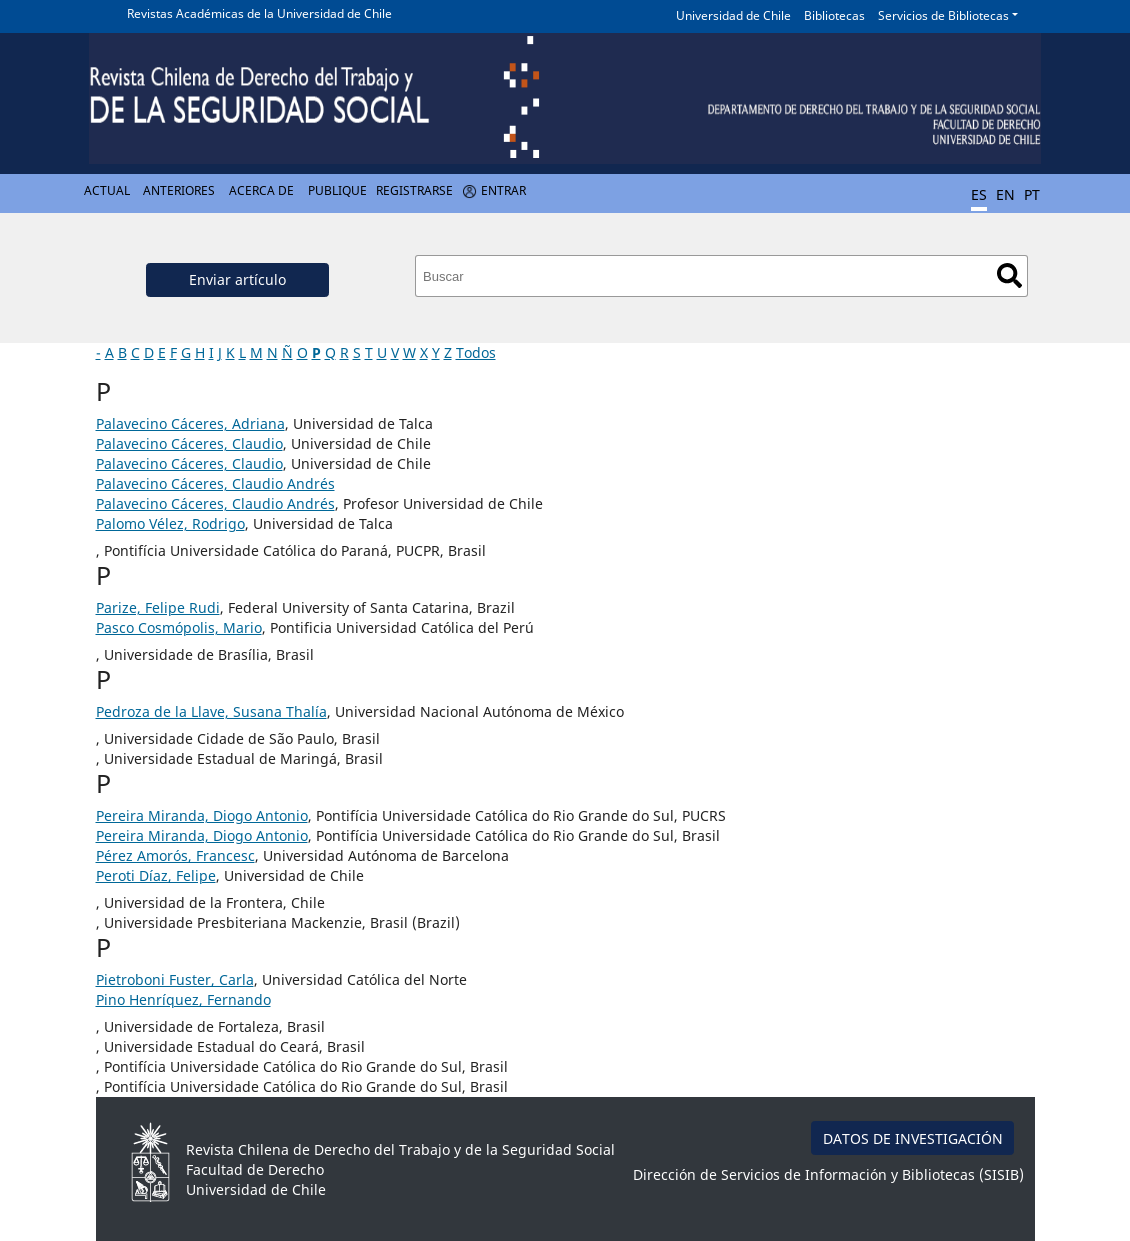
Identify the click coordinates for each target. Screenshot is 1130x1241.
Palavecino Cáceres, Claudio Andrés (215, 483)
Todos (476, 352)
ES (979, 194)
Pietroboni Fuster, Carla (175, 979)
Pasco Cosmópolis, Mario (179, 627)
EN (1005, 194)
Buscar (1009, 275)
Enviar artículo (237, 279)
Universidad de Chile (733, 15)
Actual (107, 190)
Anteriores (179, 190)
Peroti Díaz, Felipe (156, 875)
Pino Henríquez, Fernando (183, 999)
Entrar (503, 190)
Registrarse (414, 190)
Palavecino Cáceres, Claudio (189, 443)
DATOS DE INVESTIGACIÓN (913, 1138)
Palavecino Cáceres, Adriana (190, 423)
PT (1032, 194)
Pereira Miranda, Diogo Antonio (202, 815)
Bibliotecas (834, 15)
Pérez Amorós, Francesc (175, 855)
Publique (337, 190)
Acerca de (261, 190)
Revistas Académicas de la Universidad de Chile (259, 13)
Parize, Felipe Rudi (158, 607)
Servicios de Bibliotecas (943, 15)
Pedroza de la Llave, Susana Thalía (211, 711)
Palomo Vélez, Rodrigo (170, 523)
